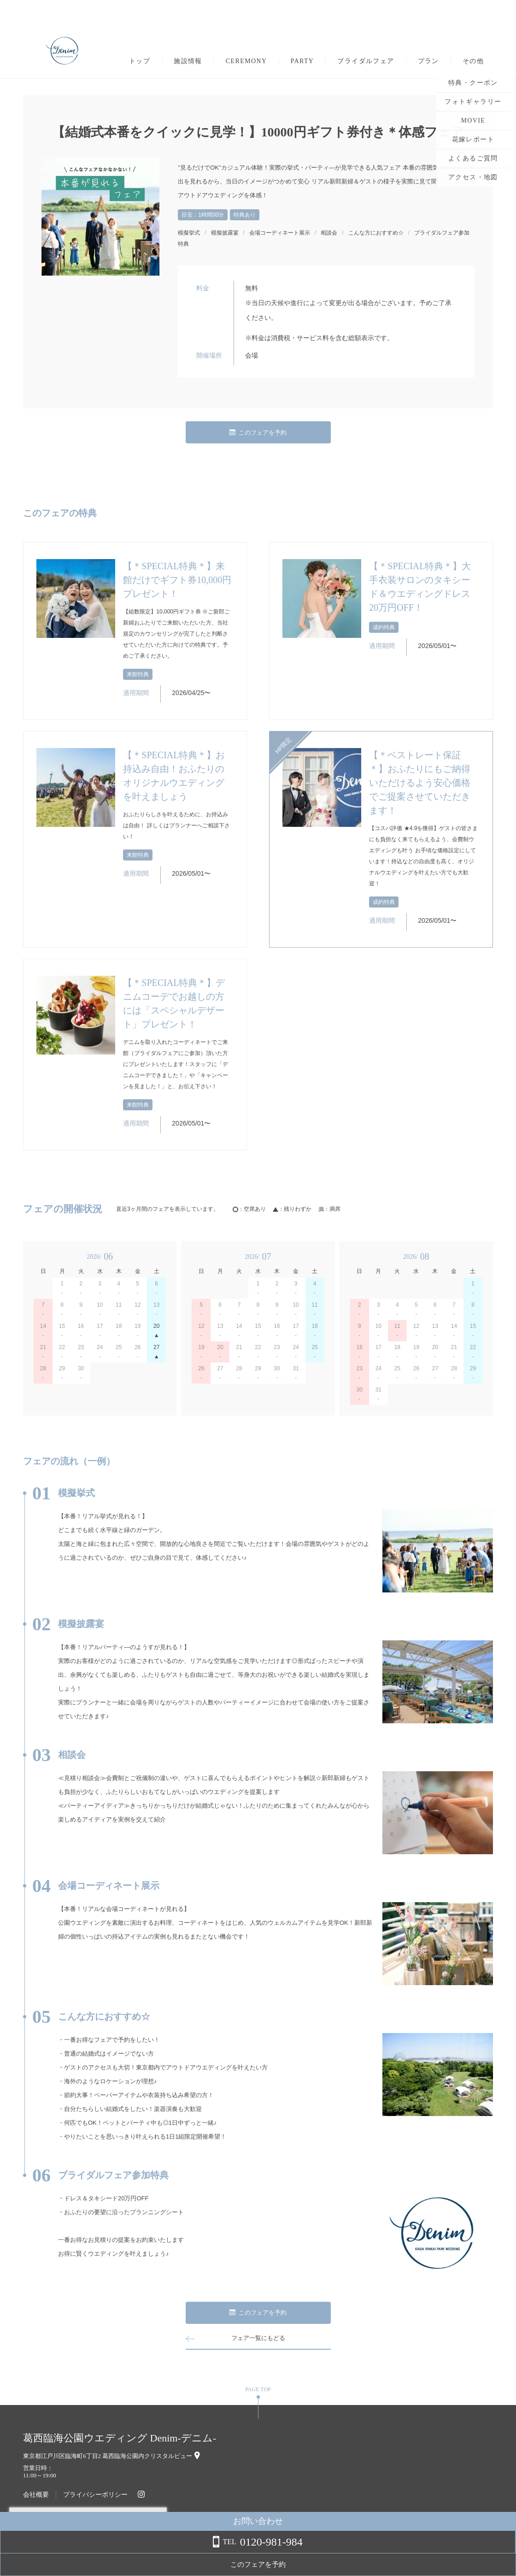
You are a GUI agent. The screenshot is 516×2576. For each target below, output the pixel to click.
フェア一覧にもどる (258, 2338)
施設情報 (188, 61)
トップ (139, 61)
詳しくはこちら (93, 2552)
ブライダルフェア (365, 61)
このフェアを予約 (258, 432)
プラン (428, 61)
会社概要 (36, 2494)
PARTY (302, 61)
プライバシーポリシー (95, 2494)
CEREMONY (246, 61)
